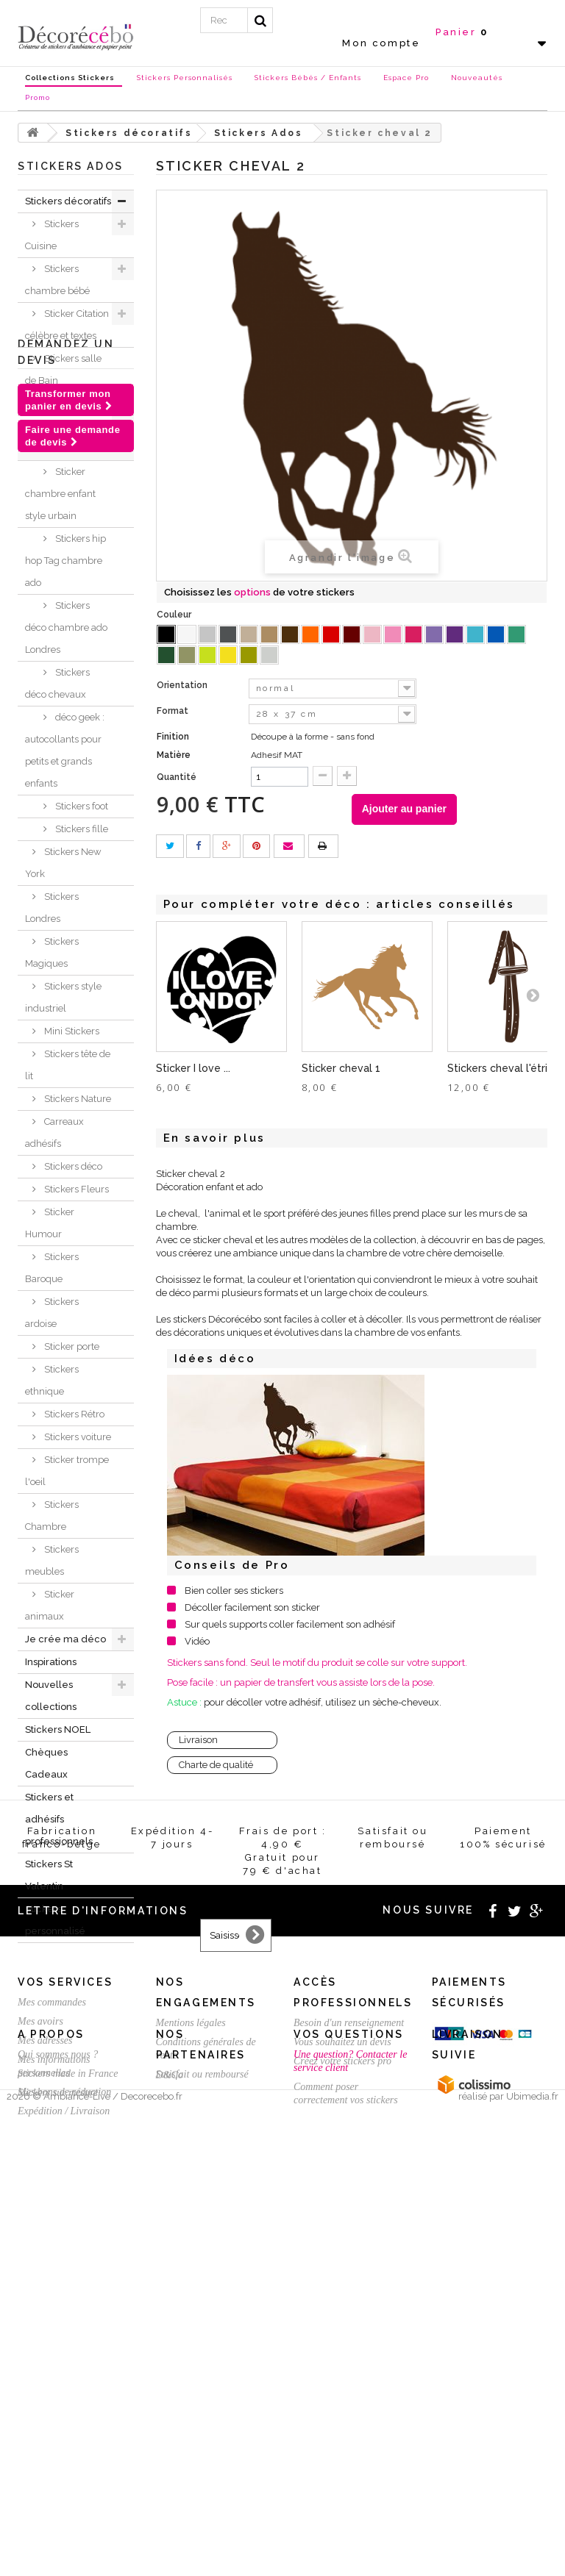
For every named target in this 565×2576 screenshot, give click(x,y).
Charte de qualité (216, 1764)
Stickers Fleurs (75, 1189)
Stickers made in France (68, 2494)
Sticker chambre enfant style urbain (60, 493)
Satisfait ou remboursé (202, 2388)
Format (174, 711)
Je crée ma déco (65, 1639)
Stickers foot (80, 806)
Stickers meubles (52, 1560)
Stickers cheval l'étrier (502, 1068)
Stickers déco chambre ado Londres (66, 627)
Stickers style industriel (63, 997)
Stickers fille (80, 828)
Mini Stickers (70, 1031)
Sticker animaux (49, 1605)
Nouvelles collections (51, 1695)
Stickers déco (72, 1166)
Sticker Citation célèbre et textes (67, 324)
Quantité (176, 777)
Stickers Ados (72, 448)
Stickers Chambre (52, 1515)
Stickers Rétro (73, 1414)
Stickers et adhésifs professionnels (59, 1819)
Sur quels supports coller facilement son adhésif (290, 1624)
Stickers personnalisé (55, 1919)
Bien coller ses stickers (234, 1590)
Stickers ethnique (52, 1380)
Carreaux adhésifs (54, 1132)
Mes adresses (45, 2355)
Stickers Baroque (52, 1267)
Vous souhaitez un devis (342, 2356)
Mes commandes (52, 2316)
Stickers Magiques (52, 952)
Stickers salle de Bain (63, 369)
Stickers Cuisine (52, 234)
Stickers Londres (52, 907)
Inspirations (51, 1661)
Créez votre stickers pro (342, 2375)
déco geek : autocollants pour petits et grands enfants (64, 750)
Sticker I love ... (193, 1068)
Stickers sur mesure (58, 2513)
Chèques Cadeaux (46, 1763)
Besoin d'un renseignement (349, 2337)
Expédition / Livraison (64, 2425)
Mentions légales (191, 2337)
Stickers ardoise (52, 1312)
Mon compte (381, 43)
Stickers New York (63, 862)
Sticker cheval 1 (341, 1068)
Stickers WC (69, 403)
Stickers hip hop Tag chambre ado (65, 560)
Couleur (175, 614)
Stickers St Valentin (49, 1875)
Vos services (65, 2297)
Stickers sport (72, 426)
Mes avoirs (40, 2335)
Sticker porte (70, 1346)
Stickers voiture (76, 1436)
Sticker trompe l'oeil (67, 1470)
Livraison (198, 1739)
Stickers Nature (76, 1098)
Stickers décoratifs (68, 201)
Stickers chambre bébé (57, 279)
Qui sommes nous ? (58, 2475)
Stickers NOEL (57, 1729)
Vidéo (197, 1641)
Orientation (183, 685)
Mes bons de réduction (64, 2406)
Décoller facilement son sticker (252, 1607)
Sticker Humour (49, 1222)
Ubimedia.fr (532, 2562)
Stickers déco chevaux (57, 683)
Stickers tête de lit (67, 1064)
